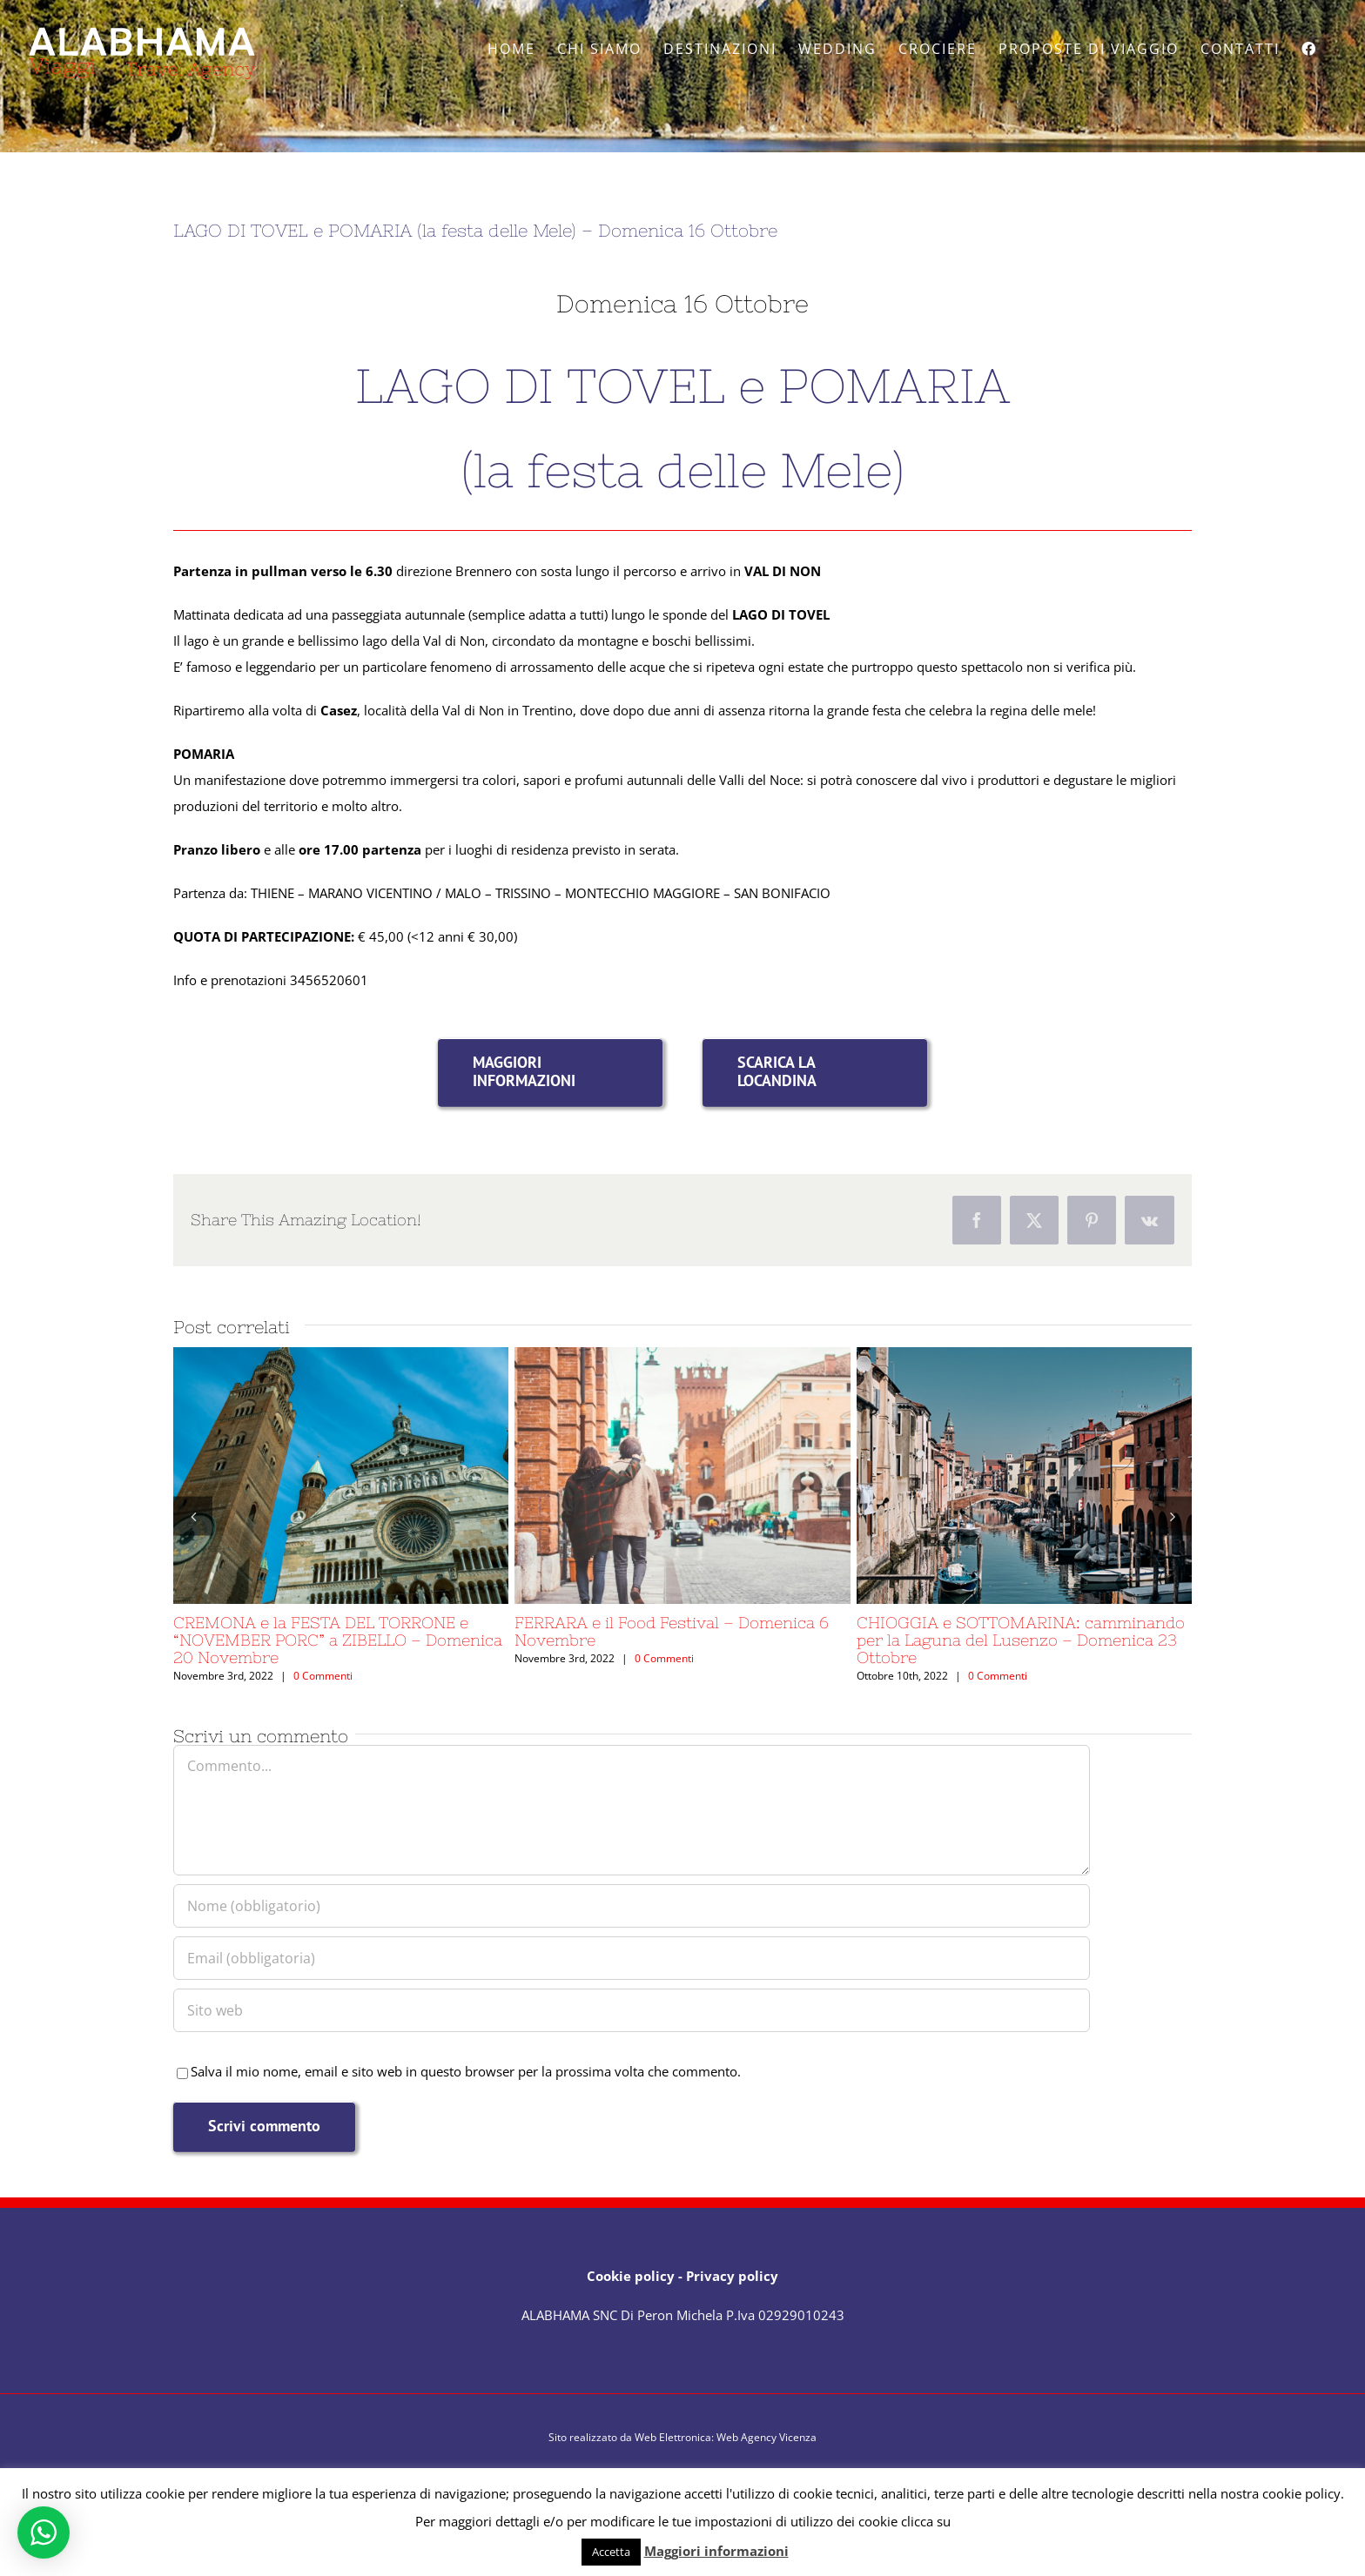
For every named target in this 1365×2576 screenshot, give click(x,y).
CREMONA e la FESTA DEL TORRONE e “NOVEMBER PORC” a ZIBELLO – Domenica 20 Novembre (337, 1640)
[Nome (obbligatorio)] (631, 1906)
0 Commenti (323, 1675)
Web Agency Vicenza (766, 2437)
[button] (192, 1515)
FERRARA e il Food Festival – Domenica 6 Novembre (671, 1631)
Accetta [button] (611, 2551)
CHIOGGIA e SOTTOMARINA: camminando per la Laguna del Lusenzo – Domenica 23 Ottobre (1021, 1640)
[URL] (631, 2010)
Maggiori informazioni (716, 2550)
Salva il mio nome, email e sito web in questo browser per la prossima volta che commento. (466, 2071)
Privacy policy (732, 2275)
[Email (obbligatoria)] (631, 1958)
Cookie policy (631, 2275)
